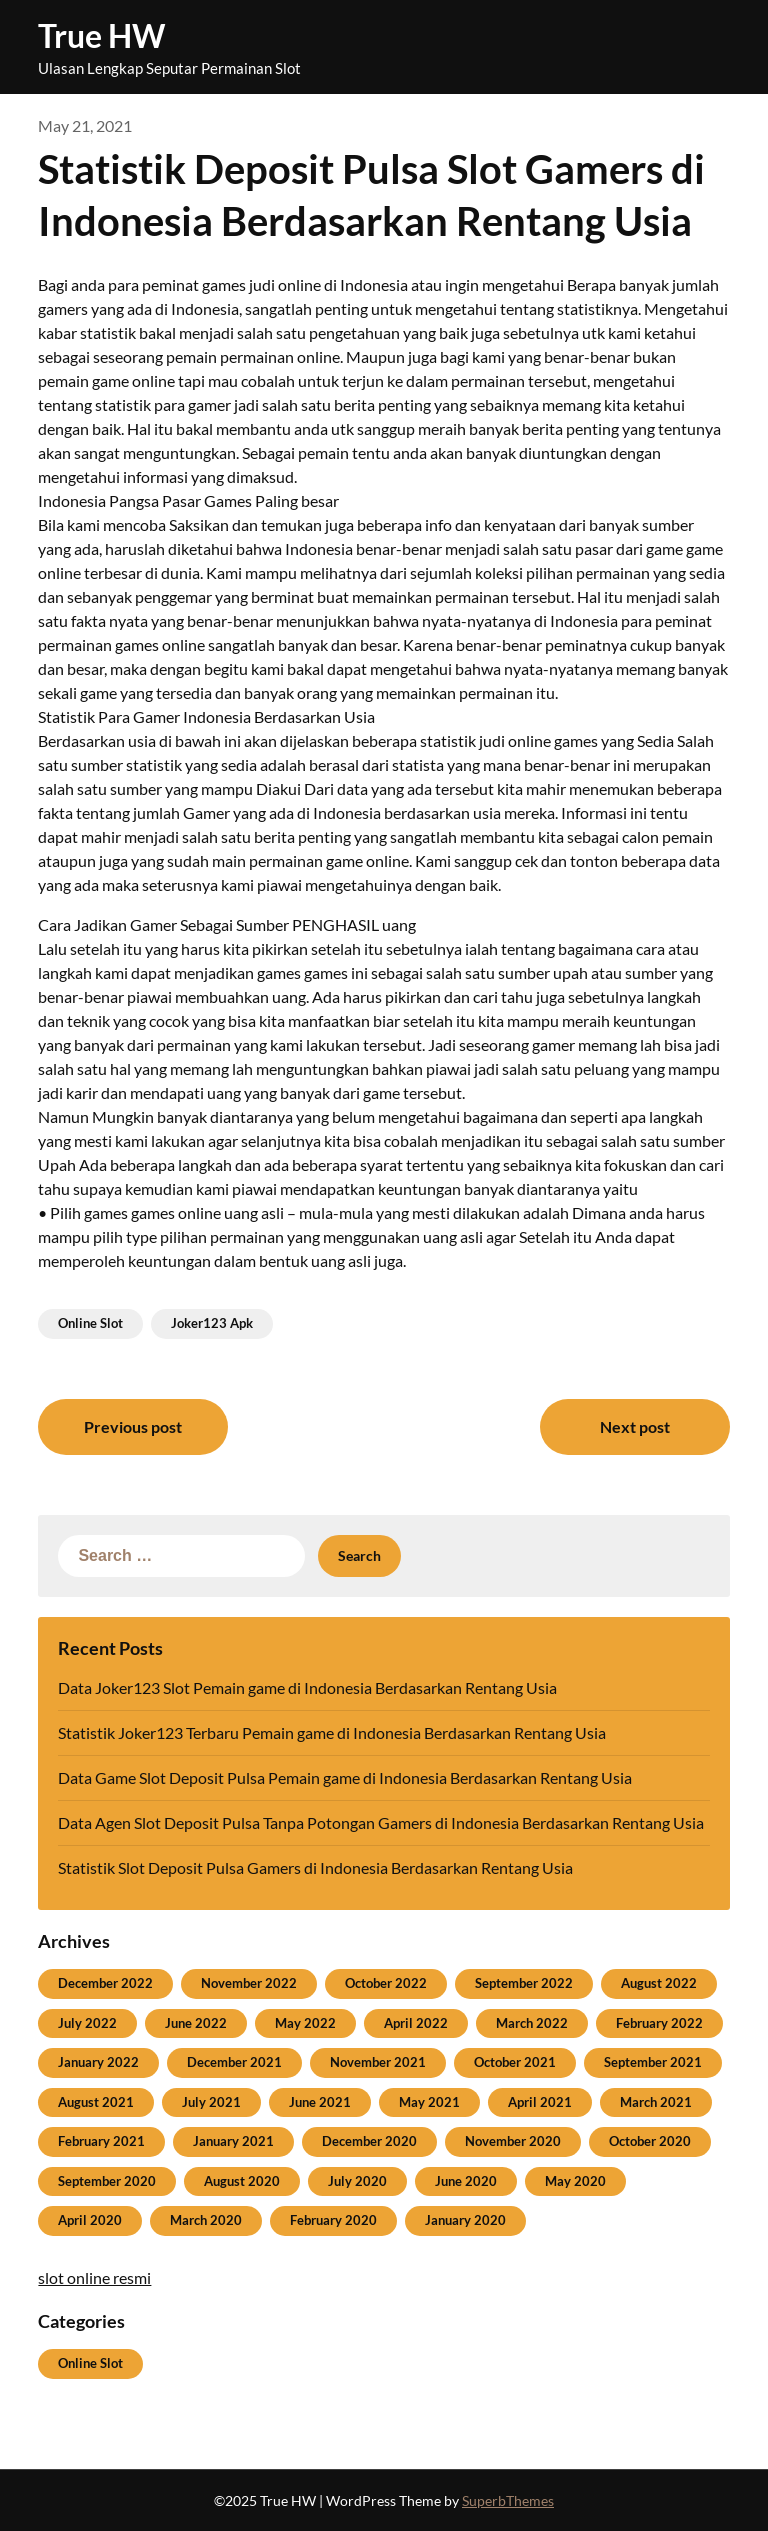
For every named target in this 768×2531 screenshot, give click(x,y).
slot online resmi (94, 2277)
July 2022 (87, 2023)
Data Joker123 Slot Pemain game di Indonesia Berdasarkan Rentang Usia (307, 1687)
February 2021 (101, 2141)
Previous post (133, 1426)
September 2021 (653, 2062)
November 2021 (378, 2062)
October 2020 (650, 2141)
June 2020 (466, 2181)
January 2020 (465, 2220)
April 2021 (540, 2102)
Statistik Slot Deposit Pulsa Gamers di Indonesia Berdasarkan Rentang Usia (315, 1867)
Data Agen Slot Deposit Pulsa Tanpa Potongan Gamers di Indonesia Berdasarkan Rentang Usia (381, 1822)
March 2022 (532, 2023)
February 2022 (659, 2023)
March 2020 (206, 2220)
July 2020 (357, 2181)
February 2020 (333, 2220)
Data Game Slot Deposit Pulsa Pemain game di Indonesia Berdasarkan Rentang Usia (345, 1777)
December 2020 (369, 2141)
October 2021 (515, 2062)
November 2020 (513, 2141)
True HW (101, 35)
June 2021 (320, 2102)
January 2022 (98, 2062)
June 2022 (196, 2023)
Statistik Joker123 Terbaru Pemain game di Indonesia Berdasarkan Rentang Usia (332, 1732)
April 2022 (416, 2023)
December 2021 (234, 2062)
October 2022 (386, 1983)
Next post (635, 1426)
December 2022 (105, 1983)
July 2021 (211, 2102)
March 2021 (656, 2102)
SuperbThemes (508, 2500)
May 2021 (429, 2102)
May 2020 (575, 2181)
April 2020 (90, 2220)
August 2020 (242, 2181)
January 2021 (233, 2141)
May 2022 (305, 2023)
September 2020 (107, 2181)
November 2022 (249, 1983)
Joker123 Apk (212, 1323)
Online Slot (90, 1323)
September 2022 (524, 1983)
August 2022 (659, 1983)
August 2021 (96, 2102)
